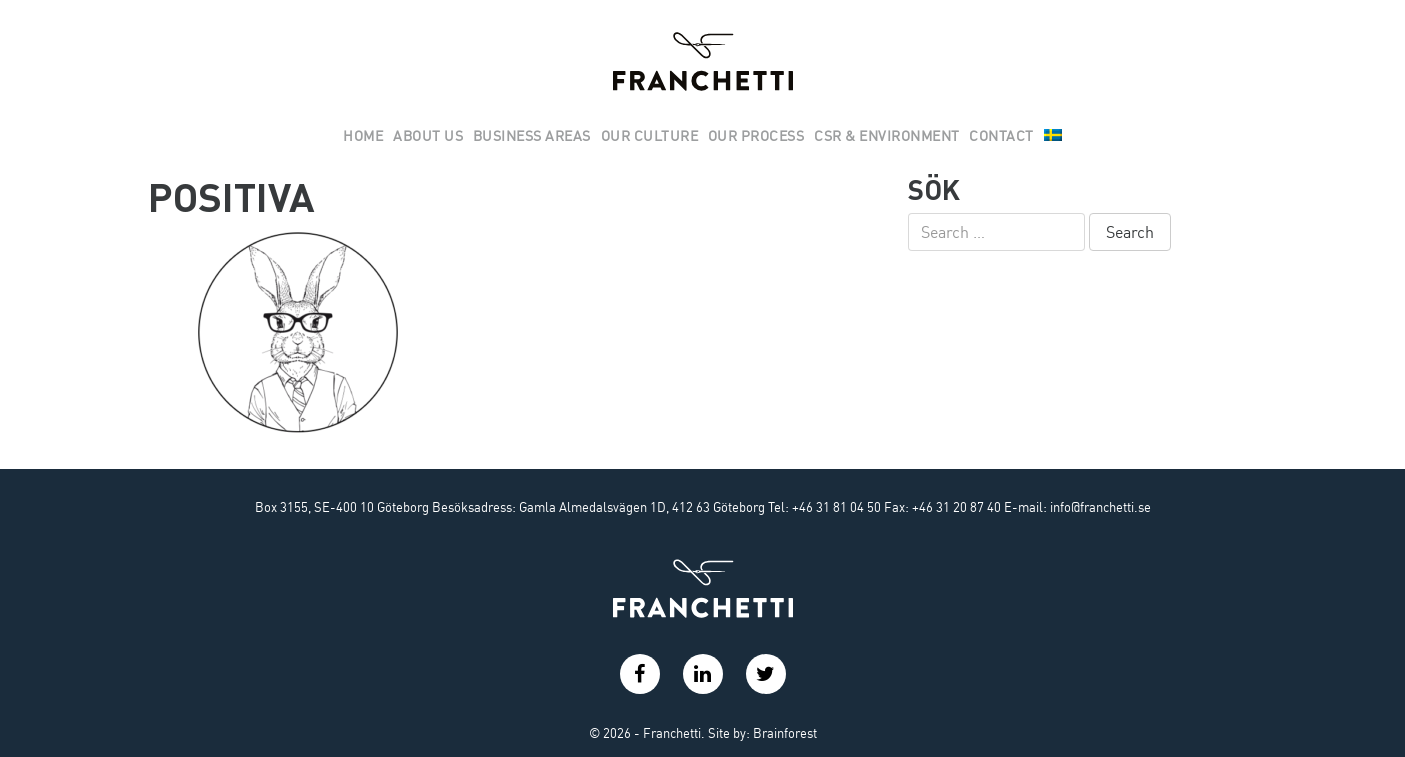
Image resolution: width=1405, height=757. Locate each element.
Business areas (532, 136)
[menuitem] (1053, 137)
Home (363, 136)
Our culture (650, 136)
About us (428, 136)
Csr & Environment (887, 136)
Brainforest (785, 733)
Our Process (756, 136)
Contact (1001, 136)
